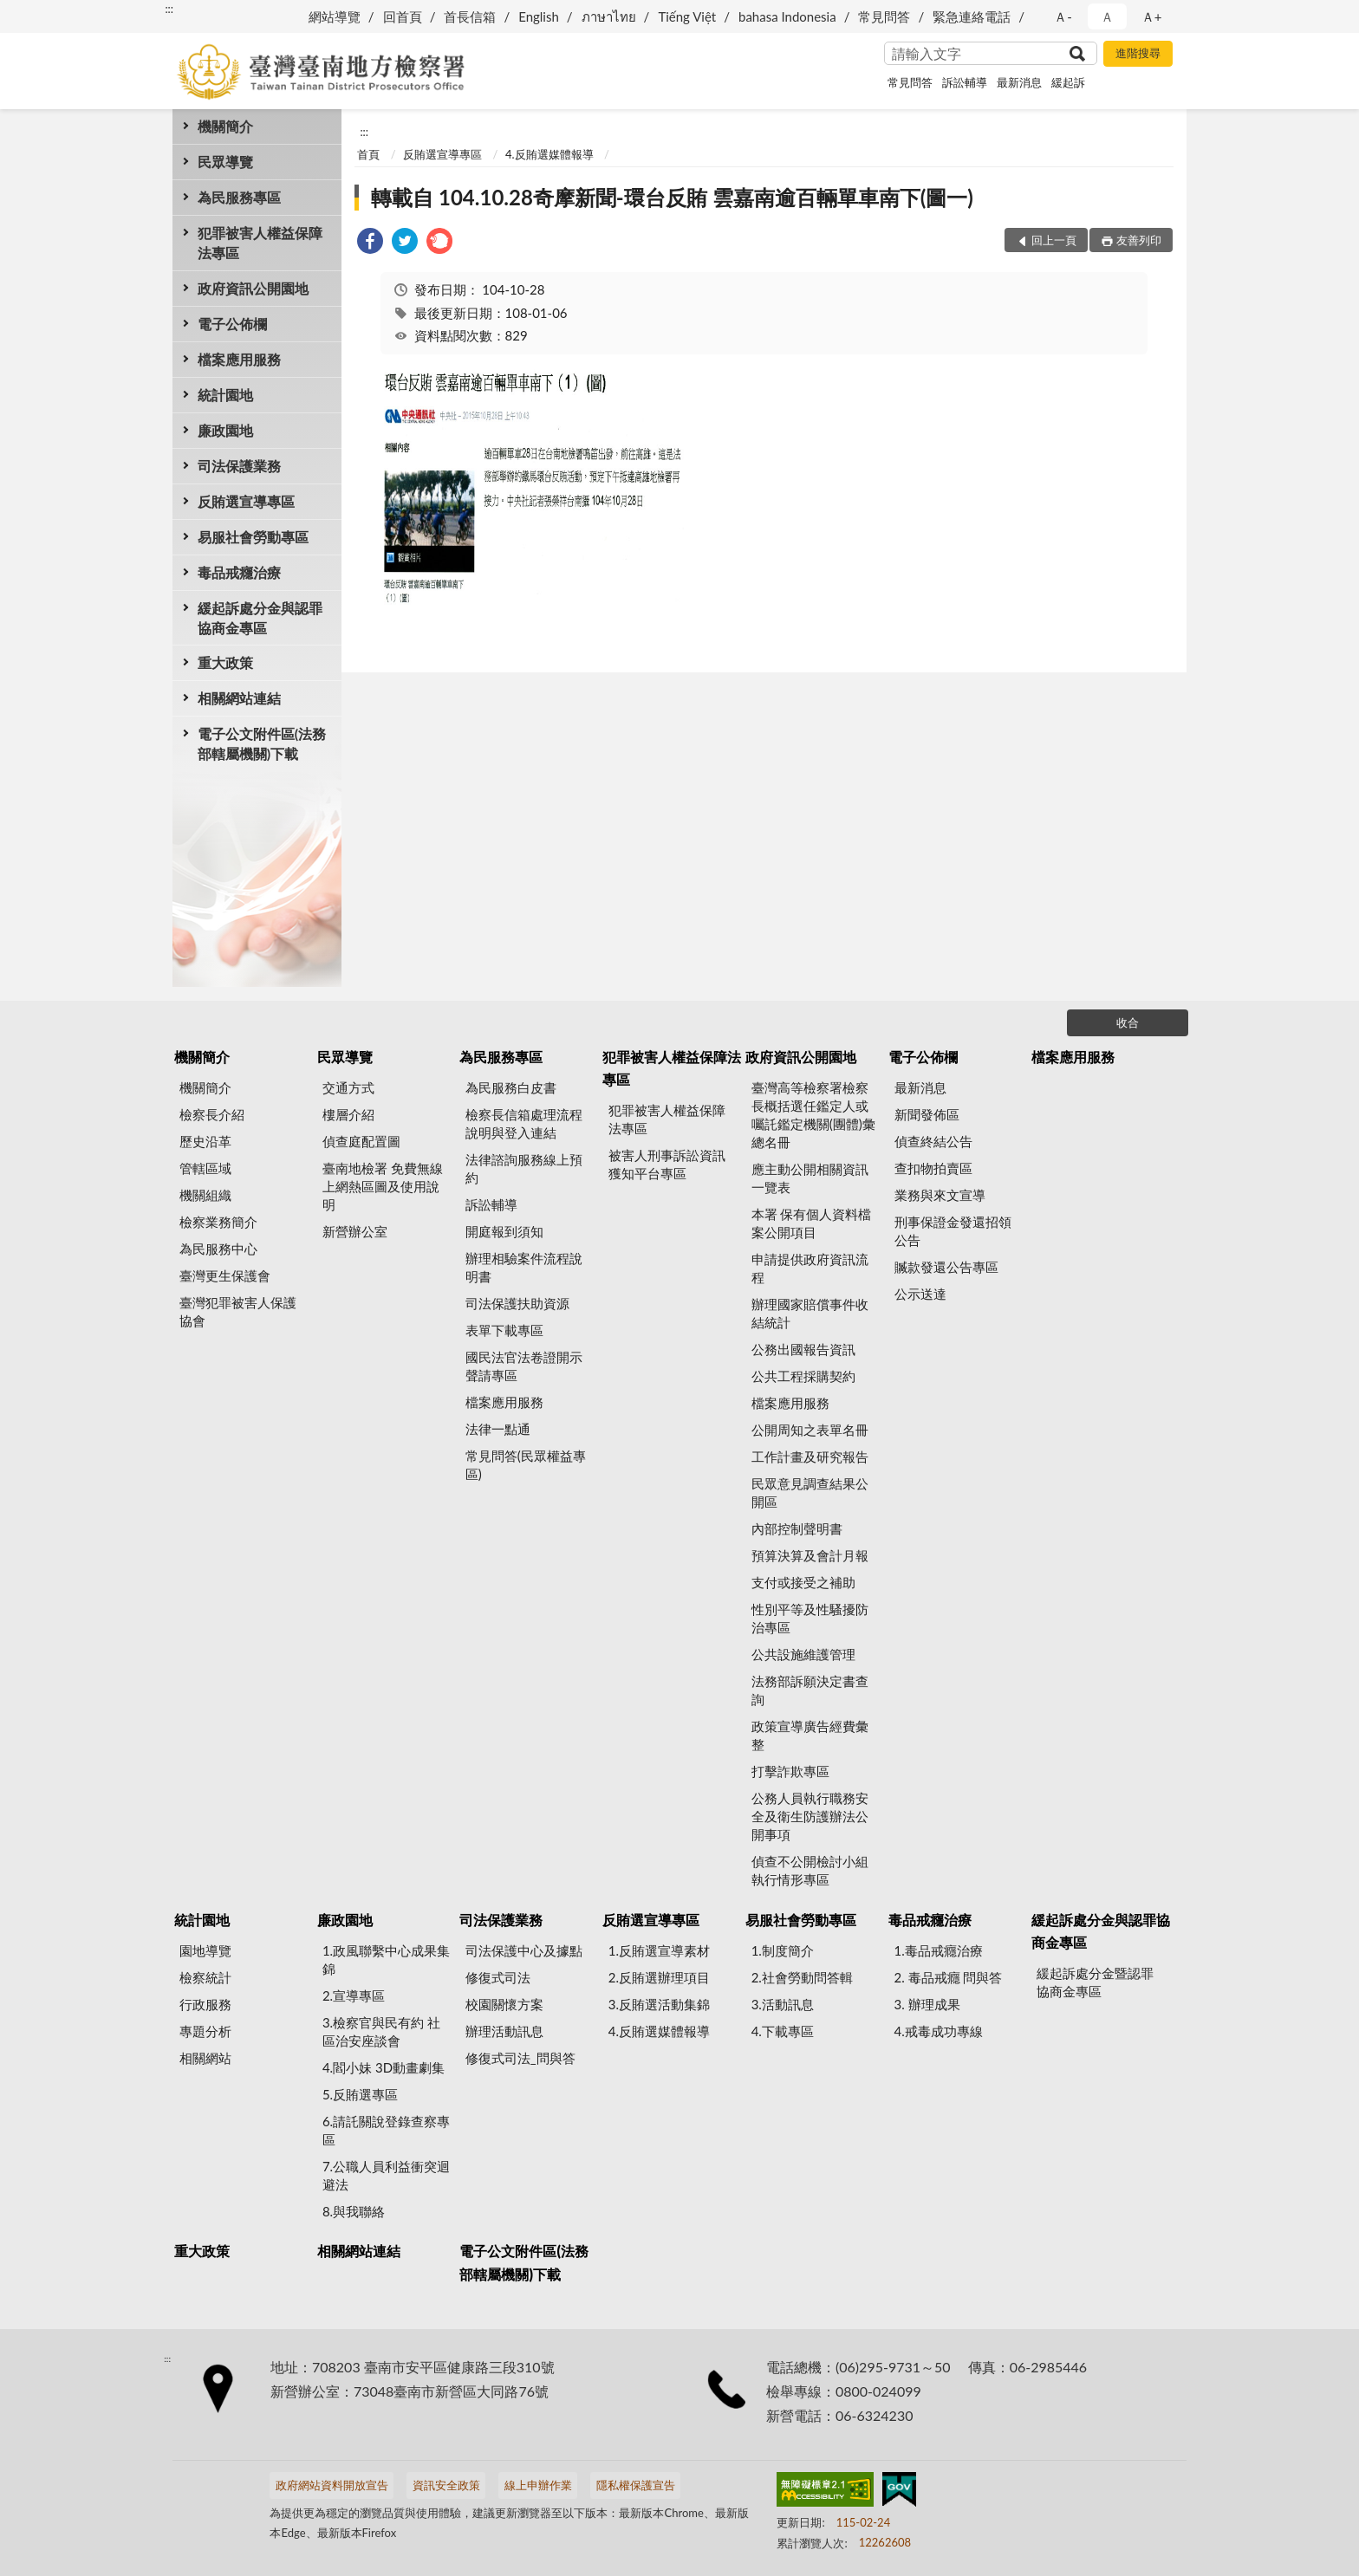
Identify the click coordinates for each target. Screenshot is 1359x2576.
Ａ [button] (1107, 16)
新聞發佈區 (926, 1114)
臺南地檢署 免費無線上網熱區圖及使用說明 (382, 1186)
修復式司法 (497, 1977)
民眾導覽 (225, 161)
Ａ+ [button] (1151, 16)
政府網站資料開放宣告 (332, 2485)
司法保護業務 (239, 465)
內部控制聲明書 (796, 1528)
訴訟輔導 (964, 82)
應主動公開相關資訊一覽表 (809, 1178)
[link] (370, 243)
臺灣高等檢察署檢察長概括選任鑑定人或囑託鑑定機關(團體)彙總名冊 (813, 1115)
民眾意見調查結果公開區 (809, 1492)
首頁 (368, 154)
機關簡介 (225, 126)
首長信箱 (470, 16)
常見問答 (884, 16)
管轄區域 (205, 1168)
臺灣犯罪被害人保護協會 (237, 1311)
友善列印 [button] (1138, 240)
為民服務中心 (218, 1248)
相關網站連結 (239, 698)
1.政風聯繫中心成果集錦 (386, 1959)
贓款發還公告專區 (946, 1267)
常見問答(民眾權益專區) (525, 1465)
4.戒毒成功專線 (938, 2031)
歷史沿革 (205, 1141)
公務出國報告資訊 (803, 1349)
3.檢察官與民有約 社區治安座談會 (381, 2031)
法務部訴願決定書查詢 (809, 1690)
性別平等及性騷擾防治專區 (809, 1618)
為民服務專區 (239, 197)
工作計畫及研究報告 (809, 1456)
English (538, 16)
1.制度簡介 (782, 1950)
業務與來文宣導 (939, 1195)
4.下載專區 (782, 2031)
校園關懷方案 (504, 2004)
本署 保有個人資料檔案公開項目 (811, 1223)
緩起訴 (1068, 82)
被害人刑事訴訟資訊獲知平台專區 (666, 1164)
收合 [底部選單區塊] (1127, 1022)
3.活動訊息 (782, 2004)
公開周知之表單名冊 (809, 1429)
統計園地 (225, 394)
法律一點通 (497, 1429)
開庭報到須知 (504, 1231)
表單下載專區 (504, 1330)
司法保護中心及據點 (523, 1950)
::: (169, 9)
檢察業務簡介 (218, 1222)
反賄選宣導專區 (246, 501)
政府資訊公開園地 (253, 288)
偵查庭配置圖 (361, 1141)
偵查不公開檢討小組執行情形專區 (809, 1870)
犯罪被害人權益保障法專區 (260, 242)
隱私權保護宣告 (635, 2485)
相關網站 (205, 2058)
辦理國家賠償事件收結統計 (809, 1313)
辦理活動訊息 (504, 2031)
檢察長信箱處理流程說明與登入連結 (523, 1123)
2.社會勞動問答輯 (802, 1977)
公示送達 (920, 1293)
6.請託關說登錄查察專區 (386, 2130)
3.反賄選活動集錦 (659, 2004)
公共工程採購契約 (803, 1376)
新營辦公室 (354, 1231)
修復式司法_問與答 (520, 2058)
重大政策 (225, 662)
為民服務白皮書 (510, 1087)
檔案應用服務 (239, 359)
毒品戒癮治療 (239, 572)
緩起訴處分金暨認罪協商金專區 (1095, 1982)
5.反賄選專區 (360, 2094)
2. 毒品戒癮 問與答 (948, 1977)
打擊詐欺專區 (790, 1771)
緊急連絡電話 (972, 16)
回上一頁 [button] (1053, 240)
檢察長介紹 (211, 1114)
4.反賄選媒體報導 (549, 154)
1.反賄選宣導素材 (659, 1950)
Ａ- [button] (1063, 16)
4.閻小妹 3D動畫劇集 (383, 2067)
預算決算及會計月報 (809, 1555)
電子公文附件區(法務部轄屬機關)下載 (262, 743)
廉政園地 (225, 430)
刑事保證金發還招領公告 (952, 1231)
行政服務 (205, 2004)
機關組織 (205, 1195)
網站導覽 (335, 16)
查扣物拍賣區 (933, 1168)
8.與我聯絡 (353, 2211)
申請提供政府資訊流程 (809, 1268)
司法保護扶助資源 (517, 1303)
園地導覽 (205, 1950)
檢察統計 (205, 1977)
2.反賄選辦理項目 (659, 1977)
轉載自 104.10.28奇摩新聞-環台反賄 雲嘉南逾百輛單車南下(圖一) (672, 197)
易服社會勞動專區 (253, 537)
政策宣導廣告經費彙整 (809, 1735)
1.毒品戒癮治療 (938, 1950)
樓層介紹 (348, 1114)
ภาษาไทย (609, 16)
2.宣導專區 (353, 1995)
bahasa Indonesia (787, 16)
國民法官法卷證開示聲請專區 (523, 1366)
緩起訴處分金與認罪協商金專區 (260, 618)
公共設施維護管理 (803, 1654)
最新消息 (1019, 82)
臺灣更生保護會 (224, 1275)
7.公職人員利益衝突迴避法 (386, 2175)
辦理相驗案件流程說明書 (523, 1267)
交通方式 (348, 1087)
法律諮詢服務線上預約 (523, 1168)
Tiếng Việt (687, 16)
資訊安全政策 (446, 2485)
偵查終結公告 (933, 1141)
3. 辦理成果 (927, 2004)
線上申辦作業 (538, 2485)
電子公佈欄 (232, 323)
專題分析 (205, 2031)
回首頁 (402, 16)
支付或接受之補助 (803, 1582)
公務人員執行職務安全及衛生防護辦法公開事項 (809, 1816)
